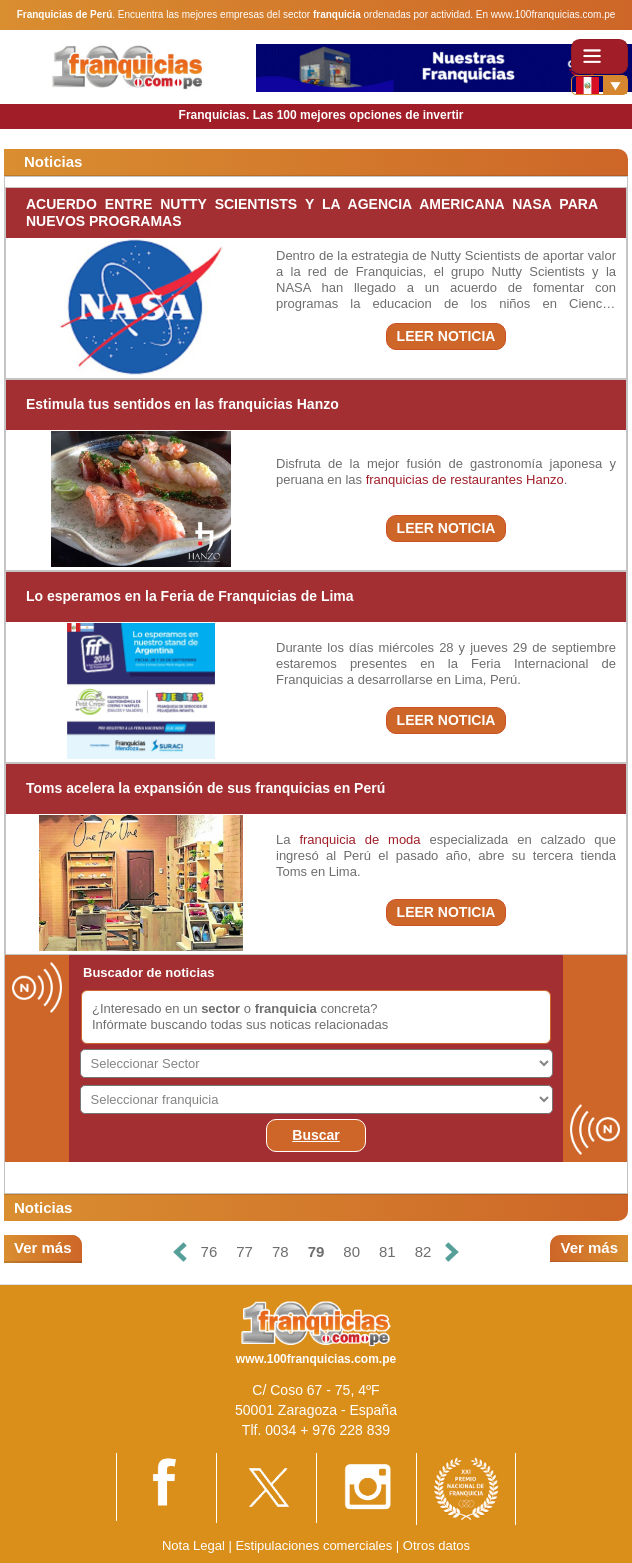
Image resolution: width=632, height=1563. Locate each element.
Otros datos (436, 1545)
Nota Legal (193, 1545)
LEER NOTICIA (446, 336)
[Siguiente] (452, 1252)
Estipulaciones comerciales (315, 1545)
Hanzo (545, 479)
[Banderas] (599, 85)
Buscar (315, 1135)
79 (316, 1251)
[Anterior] (179, 1252)
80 (351, 1251)
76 (209, 1251)
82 (423, 1251)
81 (387, 1251)
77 (244, 1251)
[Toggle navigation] (599, 56)
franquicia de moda (359, 839)
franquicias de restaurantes (444, 479)
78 (280, 1251)
